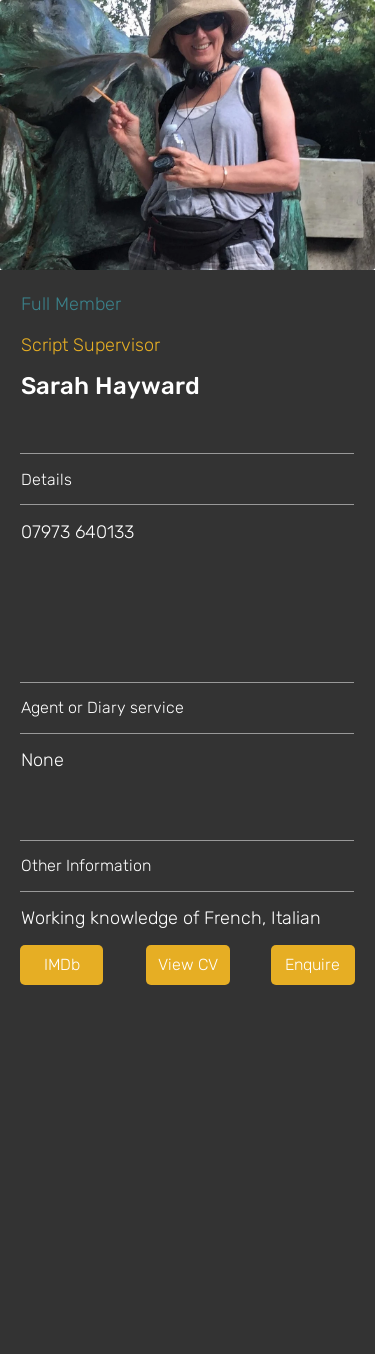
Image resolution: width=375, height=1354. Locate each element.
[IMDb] (61, 965)
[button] (188, 965)
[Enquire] (313, 965)
